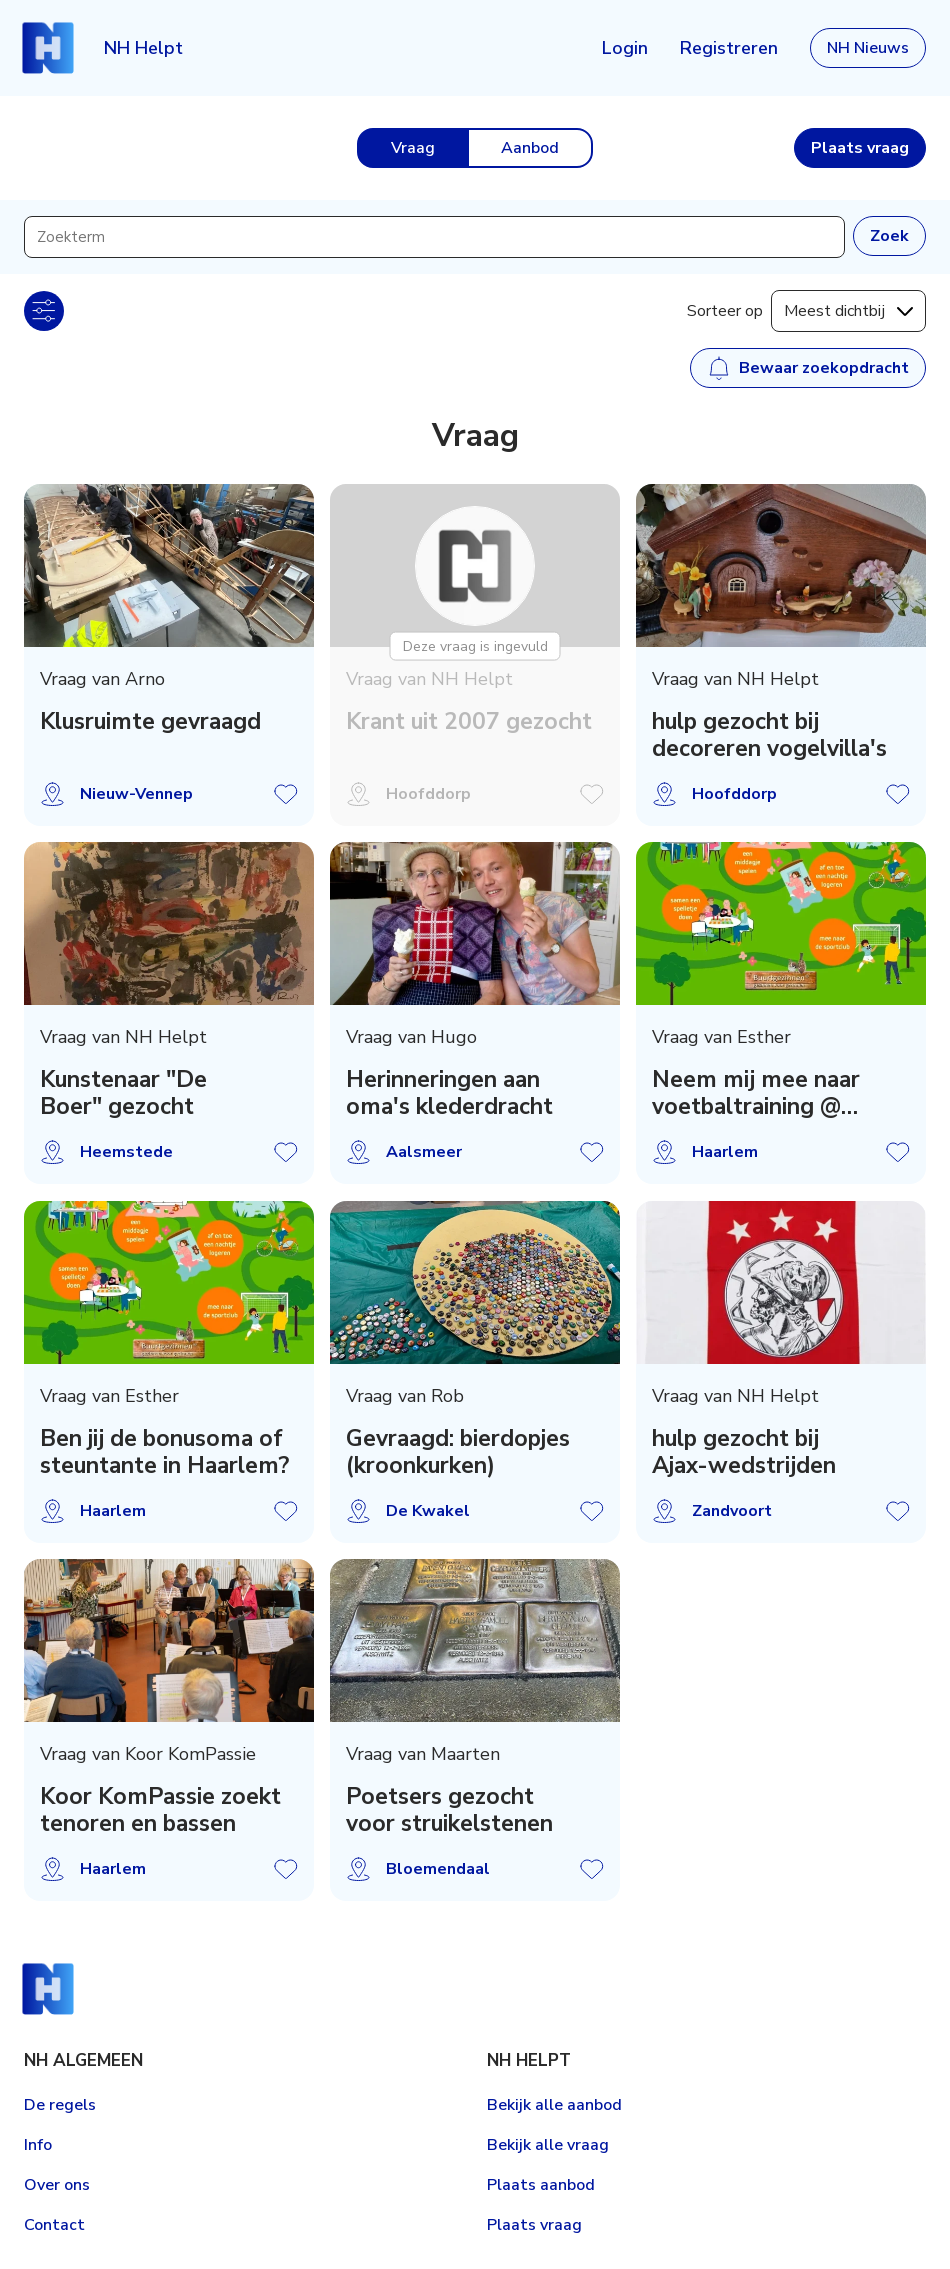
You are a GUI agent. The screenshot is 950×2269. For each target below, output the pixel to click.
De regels (60, 2105)
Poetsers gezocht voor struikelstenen (449, 1810)
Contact (54, 2225)
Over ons (57, 2185)
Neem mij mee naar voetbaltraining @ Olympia (756, 1094)
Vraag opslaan (286, 794)
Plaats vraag (534, 2225)
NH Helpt (143, 48)
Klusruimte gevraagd (150, 721)
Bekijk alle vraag (548, 2145)
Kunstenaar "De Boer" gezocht (123, 1094)
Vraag (413, 148)
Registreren (729, 48)
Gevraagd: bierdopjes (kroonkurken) (458, 1452)
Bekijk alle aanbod (554, 2105)
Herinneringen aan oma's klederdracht (449, 1094)
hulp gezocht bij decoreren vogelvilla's (769, 735)
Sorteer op (725, 311)
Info (38, 2145)
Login (625, 48)
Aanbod (530, 148)
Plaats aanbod (541, 2185)
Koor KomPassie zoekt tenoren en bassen (160, 1810)
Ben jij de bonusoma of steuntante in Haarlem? (164, 1452)
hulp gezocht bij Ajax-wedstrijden (744, 1452)
